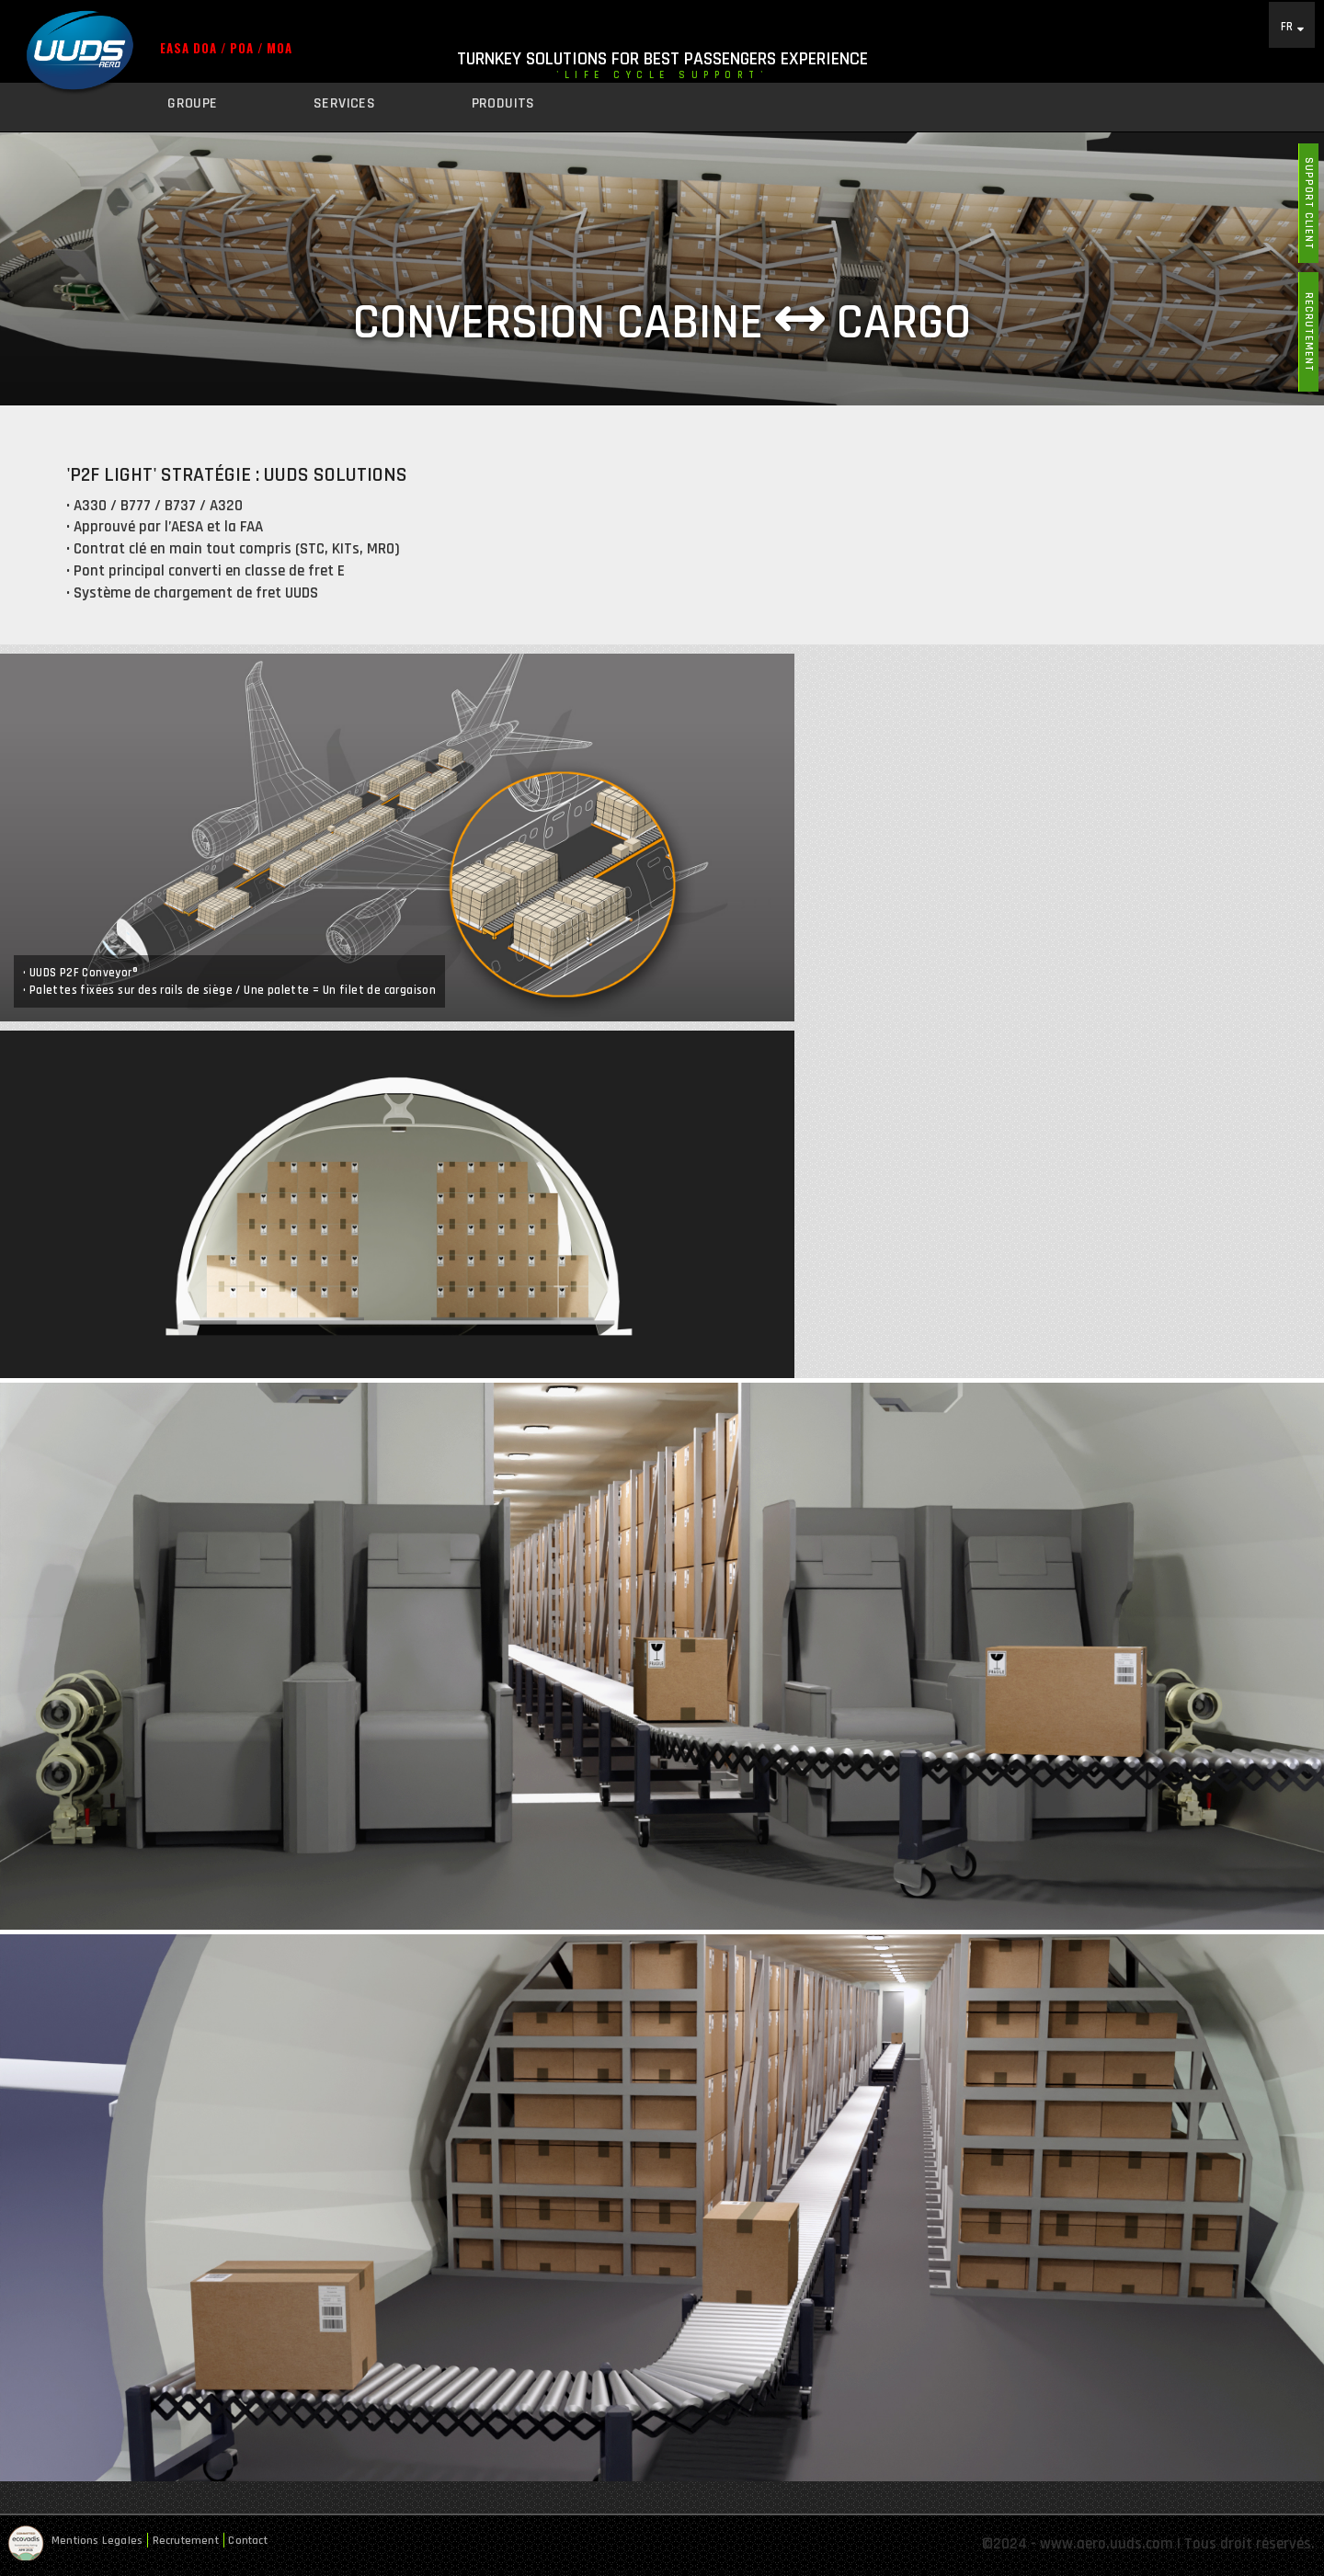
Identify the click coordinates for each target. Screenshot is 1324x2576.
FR (1287, 26)
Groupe (192, 103)
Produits (503, 103)
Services (344, 103)
